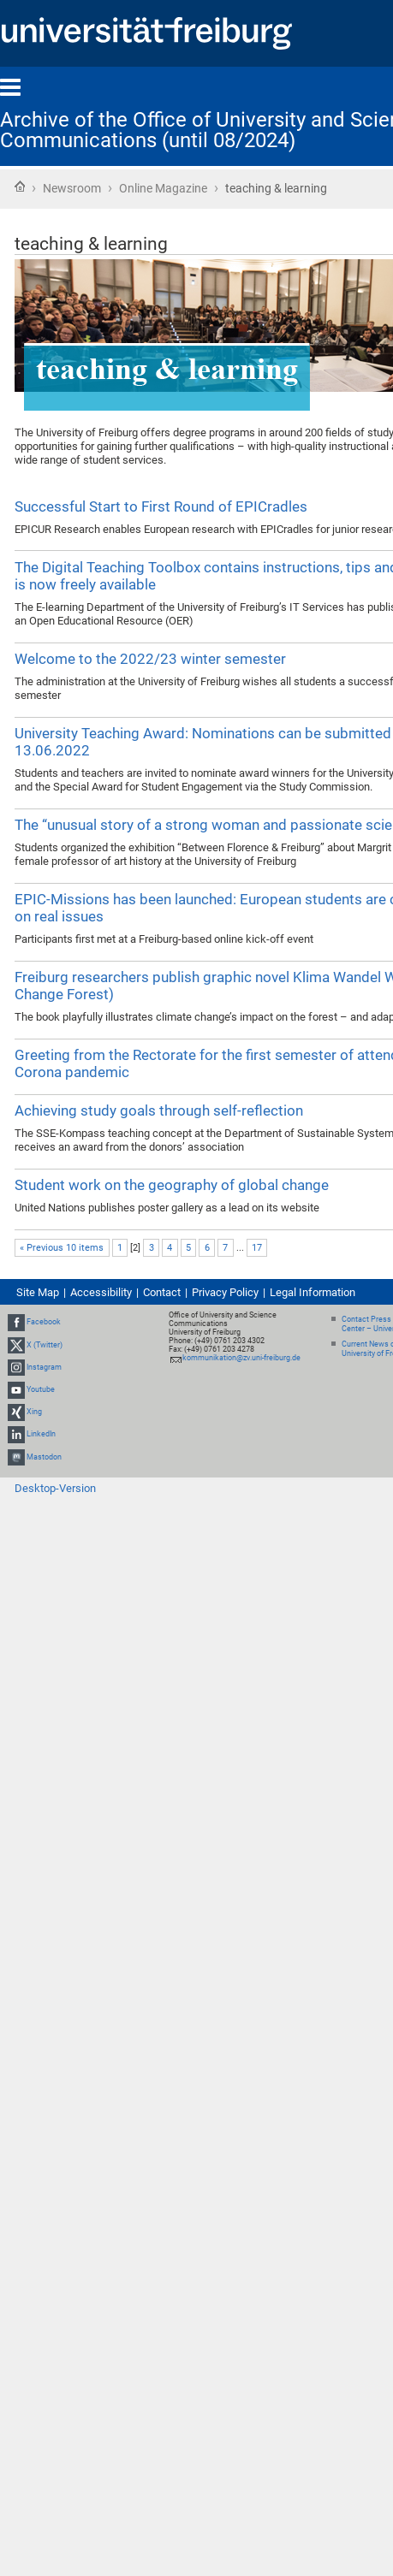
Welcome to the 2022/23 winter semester (150, 658)
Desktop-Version (55, 1488)
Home (20, 186)
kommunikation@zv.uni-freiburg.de (241, 1357)
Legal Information (312, 1292)
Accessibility (101, 1292)
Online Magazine (163, 188)
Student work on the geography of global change (172, 1184)
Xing (34, 1411)
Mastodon (44, 1457)
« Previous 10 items (62, 1247)
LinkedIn (41, 1434)
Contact (162, 1292)
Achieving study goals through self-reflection (159, 1110)
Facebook (44, 1322)
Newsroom (72, 188)
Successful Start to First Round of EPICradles (161, 506)
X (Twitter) (45, 1345)
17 (257, 1247)
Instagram (44, 1367)
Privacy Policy (225, 1292)
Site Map (37, 1292)
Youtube (41, 1389)
